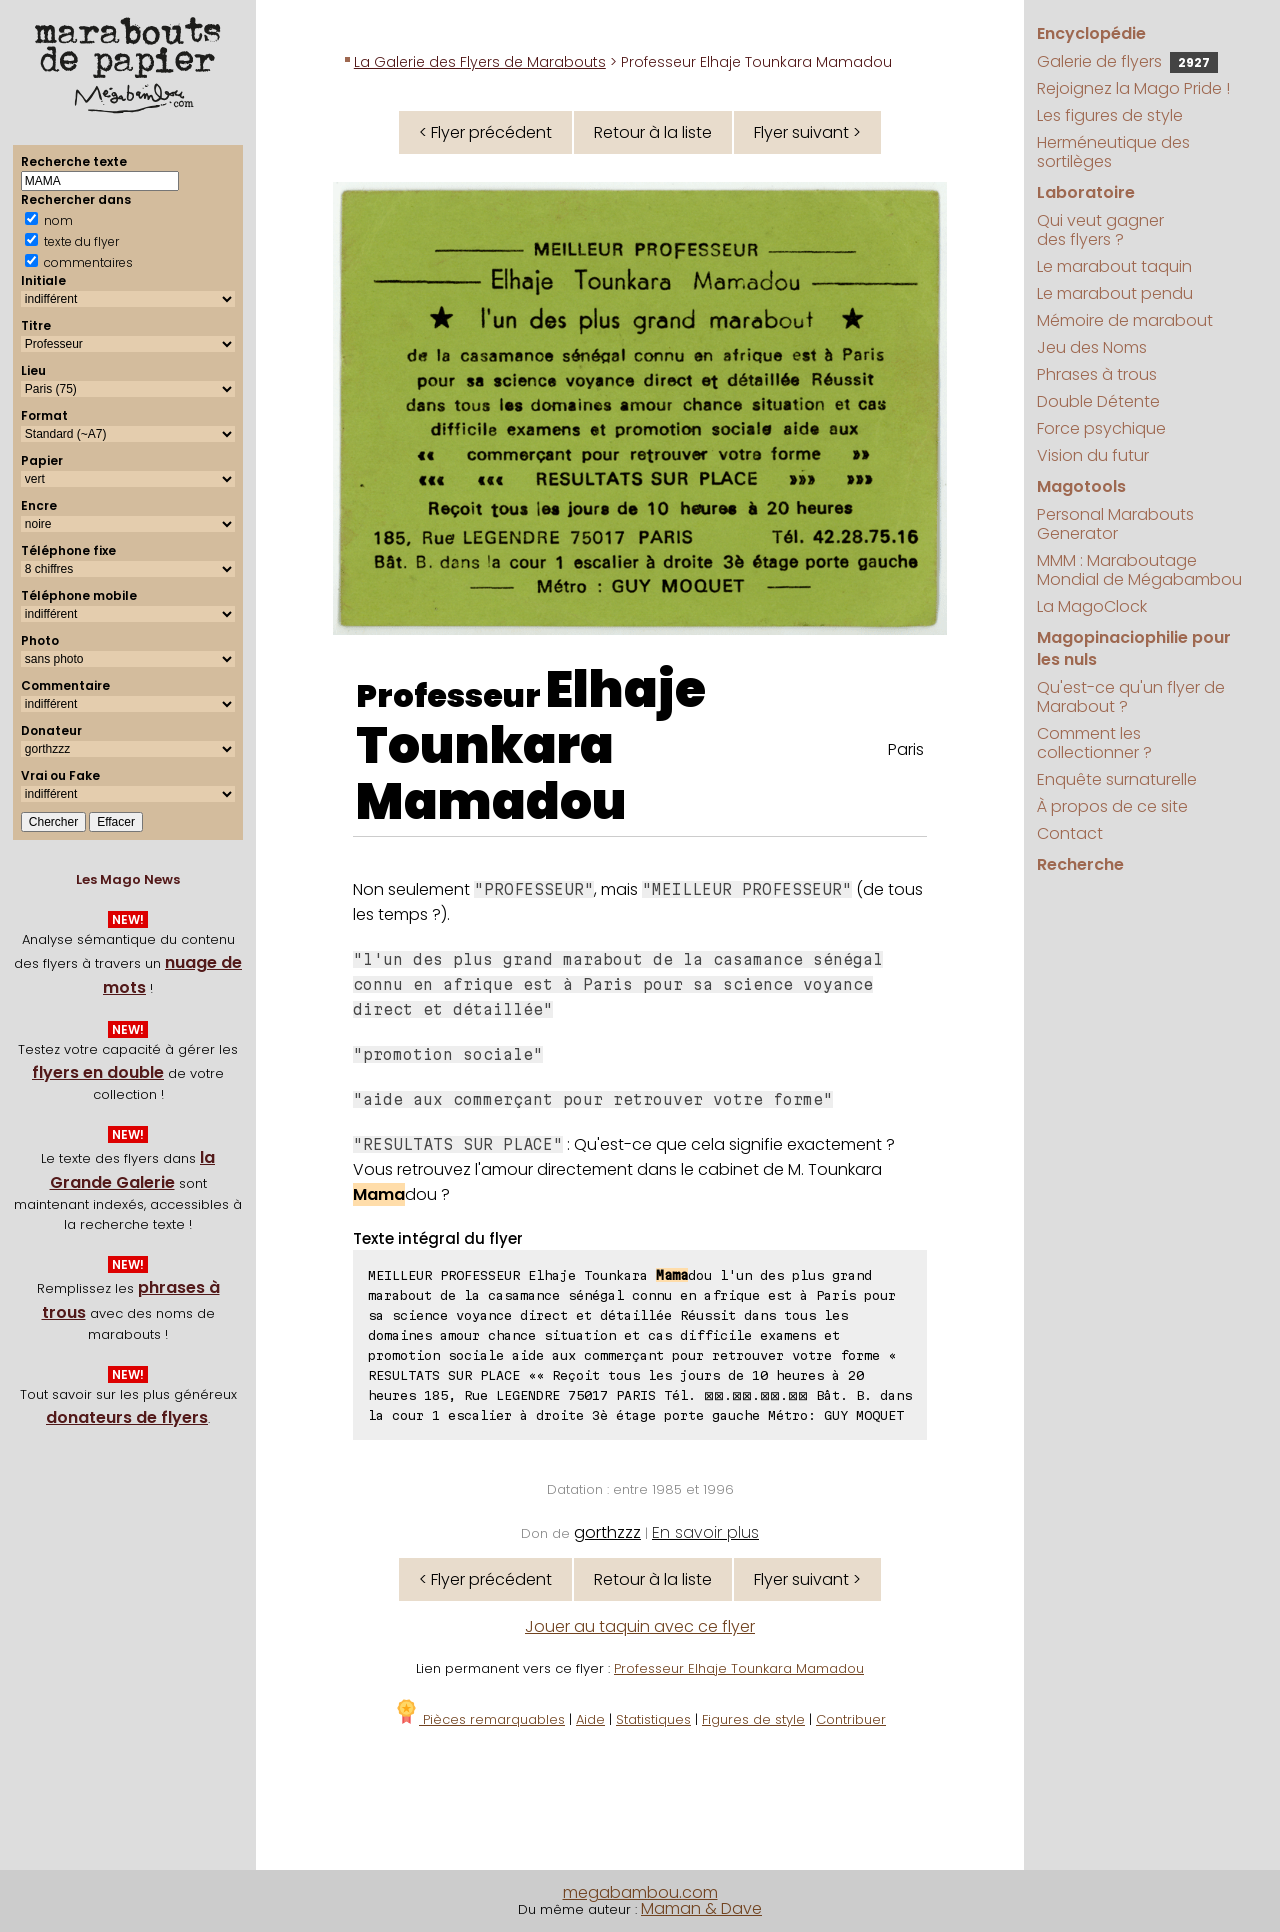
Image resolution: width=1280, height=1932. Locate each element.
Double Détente (1098, 401)
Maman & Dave (701, 1908)
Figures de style (753, 1719)
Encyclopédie (1091, 33)
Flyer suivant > (807, 132)
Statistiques (653, 1719)
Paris (906, 749)
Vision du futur (1093, 455)
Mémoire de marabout (1125, 320)
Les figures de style (1110, 115)
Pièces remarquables (479, 1719)
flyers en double (98, 1072)
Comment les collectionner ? (1094, 743)
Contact (1070, 833)
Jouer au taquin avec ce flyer (640, 1626)
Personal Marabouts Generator (1115, 524)
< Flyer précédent (485, 132)
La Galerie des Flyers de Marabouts (480, 62)
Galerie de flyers (1127, 61)
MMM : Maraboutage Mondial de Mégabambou (1139, 570)
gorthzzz (607, 1532)
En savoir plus (705, 1532)
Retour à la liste (653, 132)
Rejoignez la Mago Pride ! (1133, 88)
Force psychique (1101, 428)
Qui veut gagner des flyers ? (1100, 230)
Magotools (1081, 486)
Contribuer (851, 1719)
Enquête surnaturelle (1117, 779)
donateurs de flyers (127, 1417)
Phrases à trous (1097, 374)
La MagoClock (1092, 606)
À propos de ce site (1112, 806)
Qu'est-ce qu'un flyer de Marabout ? (1131, 697)
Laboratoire (1086, 192)
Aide (590, 1719)
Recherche (1080, 864)
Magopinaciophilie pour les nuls (1134, 648)
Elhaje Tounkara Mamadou (531, 746)
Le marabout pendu (1115, 293)
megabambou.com (640, 1892)
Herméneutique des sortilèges (1113, 152)
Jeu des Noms (1092, 347)
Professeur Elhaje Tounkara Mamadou (739, 1668)
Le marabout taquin (1114, 266)
